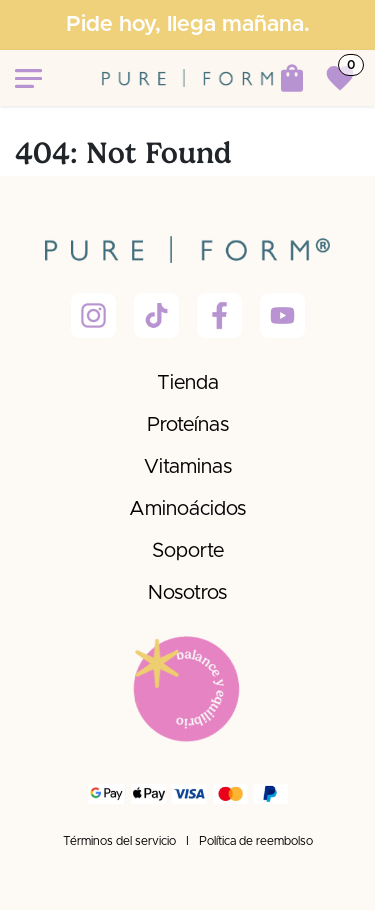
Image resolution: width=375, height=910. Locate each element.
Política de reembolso (256, 841)
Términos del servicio (119, 841)
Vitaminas (188, 467)
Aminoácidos (187, 509)
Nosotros (187, 593)
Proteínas (188, 425)
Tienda (188, 383)
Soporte (188, 551)
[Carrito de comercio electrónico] (292, 78)
